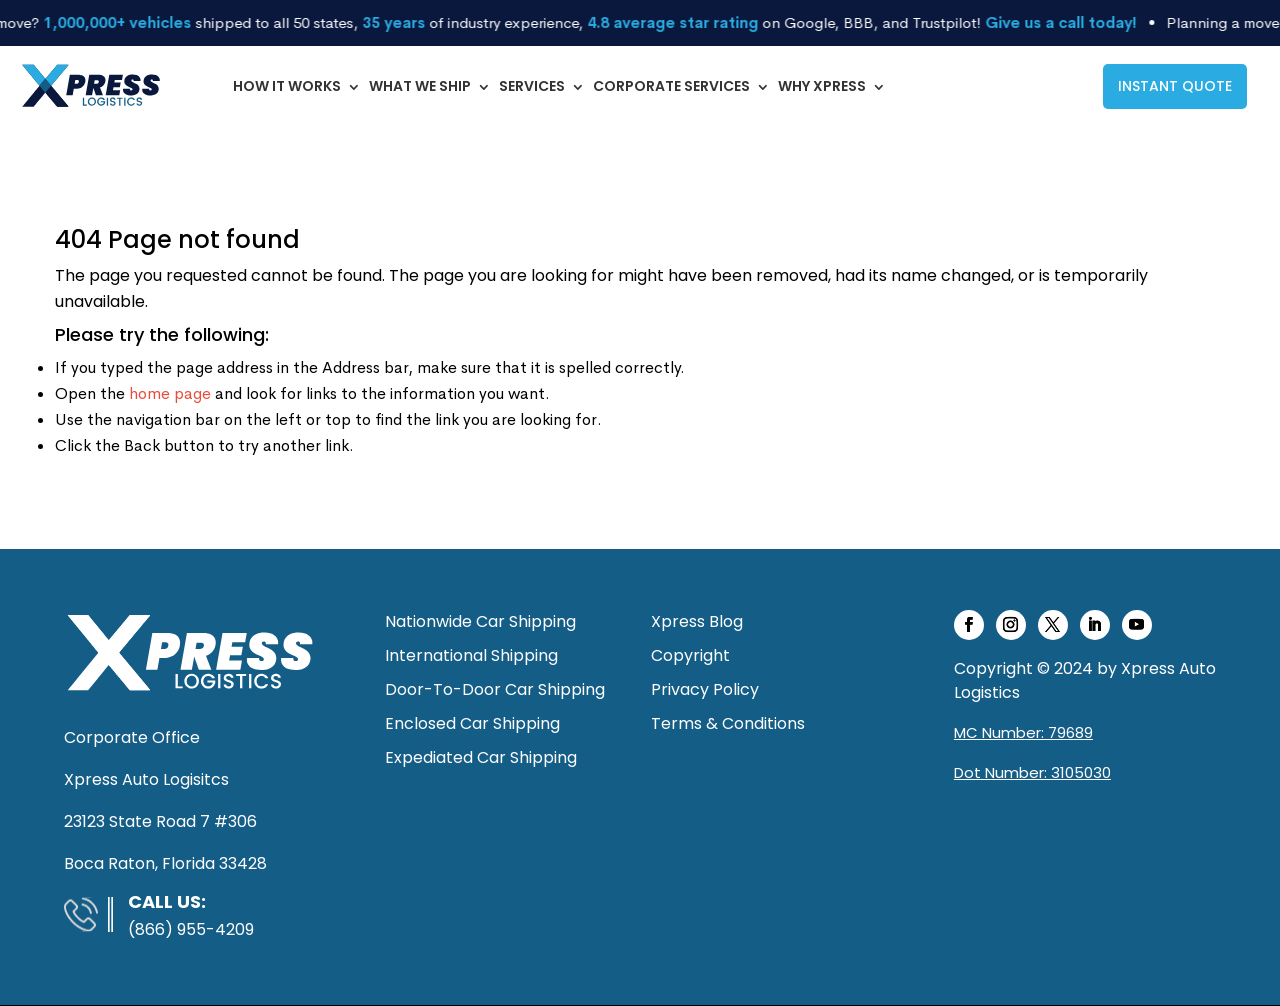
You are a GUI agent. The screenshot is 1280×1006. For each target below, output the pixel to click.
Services (532, 86)
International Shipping (471, 655)
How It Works (287, 86)
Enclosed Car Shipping (472, 723)
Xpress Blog (697, 621)
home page (170, 393)
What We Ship (420, 86)
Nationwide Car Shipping (480, 621)
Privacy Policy (705, 689)
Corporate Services (671, 86)
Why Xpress (822, 86)
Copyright (690, 655)
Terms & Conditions (728, 723)
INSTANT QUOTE (1175, 86)
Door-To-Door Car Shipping (495, 689)
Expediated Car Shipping (481, 757)
